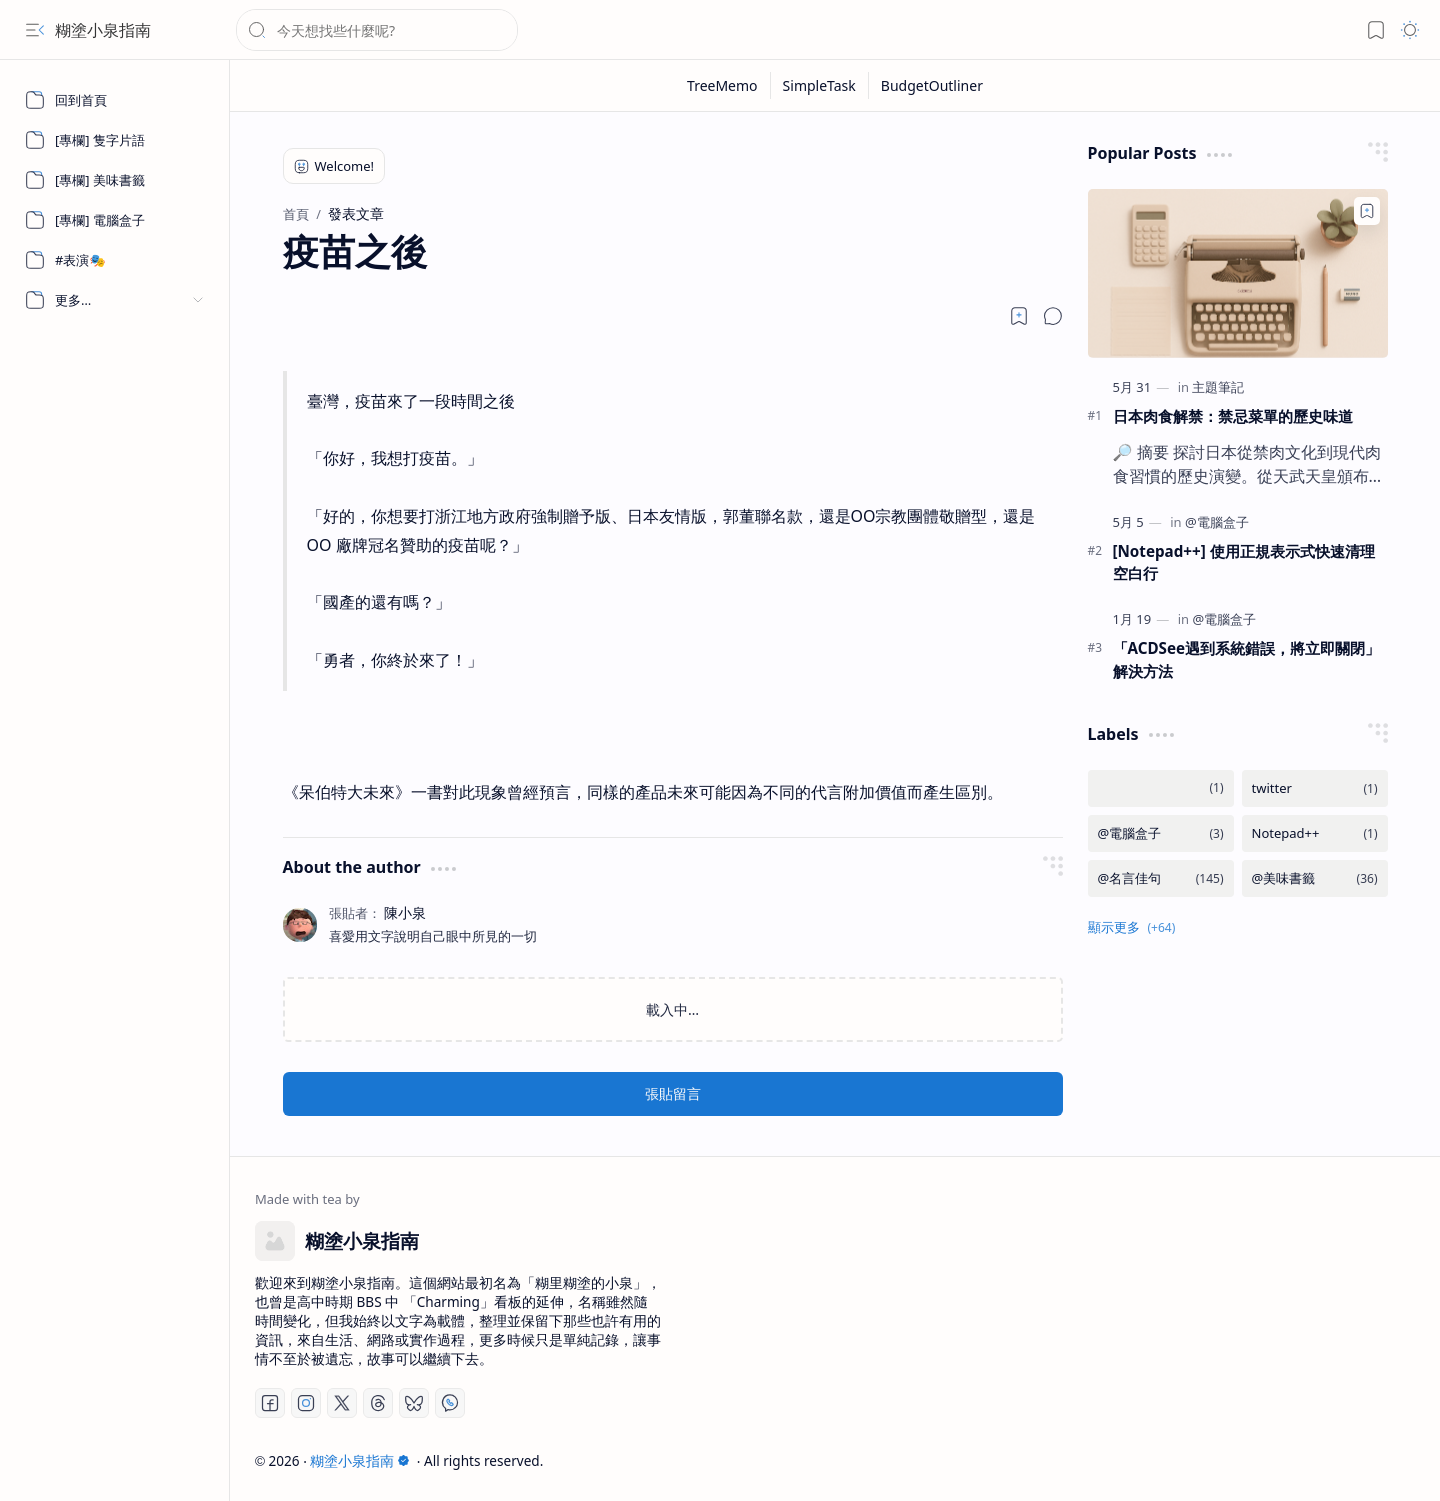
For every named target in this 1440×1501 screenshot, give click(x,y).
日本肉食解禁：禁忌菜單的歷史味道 (1233, 416)
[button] (35, 30)
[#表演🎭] (115, 260)
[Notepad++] (1315, 833)
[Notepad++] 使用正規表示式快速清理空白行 (1244, 562)
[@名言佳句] (1161, 878)
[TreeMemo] (723, 85)
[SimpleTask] (820, 85)
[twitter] (1315, 788)
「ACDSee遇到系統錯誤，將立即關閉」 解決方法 (1247, 659)
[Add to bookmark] (1367, 211)
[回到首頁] (115, 100)
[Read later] (1019, 316)
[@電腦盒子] (1217, 522)
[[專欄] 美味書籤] (115, 180)
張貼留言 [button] (673, 1093)
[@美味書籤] (1315, 878)
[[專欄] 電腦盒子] (115, 220)
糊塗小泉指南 (103, 30)
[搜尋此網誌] (377, 30)
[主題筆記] (1218, 387)
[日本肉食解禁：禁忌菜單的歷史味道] (1238, 273)
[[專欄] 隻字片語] (115, 140)
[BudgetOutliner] (932, 85)
